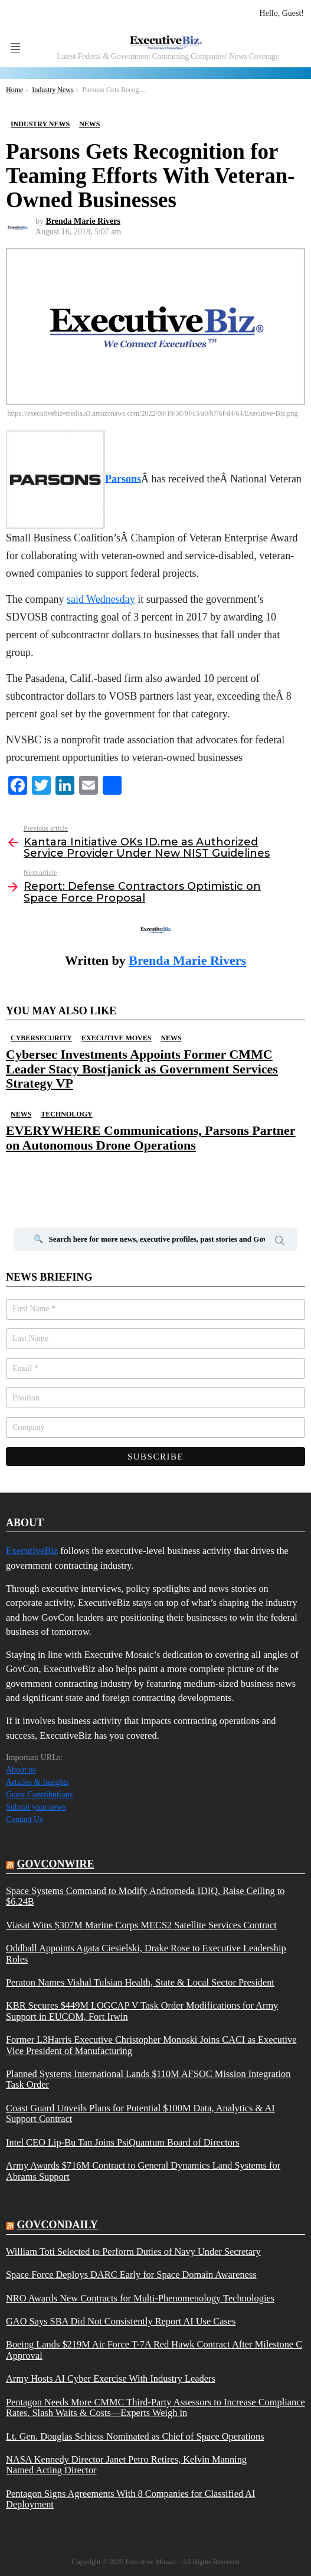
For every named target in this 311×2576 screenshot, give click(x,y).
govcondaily (57, 2225)
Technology (66, 1114)
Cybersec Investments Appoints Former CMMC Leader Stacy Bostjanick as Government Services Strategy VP (142, 1069)
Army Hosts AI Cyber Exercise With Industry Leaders (110, 2378)
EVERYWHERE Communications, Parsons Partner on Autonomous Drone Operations (151, 1137)
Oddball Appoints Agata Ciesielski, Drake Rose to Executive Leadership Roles (146, 1953)
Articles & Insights (37, 1782)
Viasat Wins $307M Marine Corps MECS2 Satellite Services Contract (141, 1925)
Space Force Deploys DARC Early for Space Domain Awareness (131, 2275)
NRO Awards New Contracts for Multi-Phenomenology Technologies (140, 2298)
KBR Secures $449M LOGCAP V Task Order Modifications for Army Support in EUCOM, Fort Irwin (142, 2011)
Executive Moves (116, 1038)
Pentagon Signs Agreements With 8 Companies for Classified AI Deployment (131, 2499)
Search (280, 1242)
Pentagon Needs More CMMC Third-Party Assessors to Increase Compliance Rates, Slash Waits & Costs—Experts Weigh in (155, 2407)
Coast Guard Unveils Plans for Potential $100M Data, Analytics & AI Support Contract (140, 2113)
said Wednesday (101, 599)
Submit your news (36, 1807)
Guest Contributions (39, 1794)
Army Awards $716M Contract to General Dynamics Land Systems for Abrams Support (143, 2171)
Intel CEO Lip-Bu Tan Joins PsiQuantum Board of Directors (123, 2142)
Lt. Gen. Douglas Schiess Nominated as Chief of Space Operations (135, 2436)
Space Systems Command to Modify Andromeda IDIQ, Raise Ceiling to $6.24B (145, 1896)
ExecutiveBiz (32, 1550)
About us (21, 1769)
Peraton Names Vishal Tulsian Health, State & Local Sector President (140, 1982)
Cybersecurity (41, 1038)
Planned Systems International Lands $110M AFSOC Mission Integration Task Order (148, 2079)
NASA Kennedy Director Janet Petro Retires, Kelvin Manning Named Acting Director (126, 2465)
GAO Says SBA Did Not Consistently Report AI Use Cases (120, 2321)
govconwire (55, 1864)
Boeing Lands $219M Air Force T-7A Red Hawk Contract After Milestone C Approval (154, 2349)
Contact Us (24, 1819)
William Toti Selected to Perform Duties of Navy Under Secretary (133, 2252)
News (171, 1038)
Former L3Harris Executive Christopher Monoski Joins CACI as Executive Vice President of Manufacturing (151, 2045)
